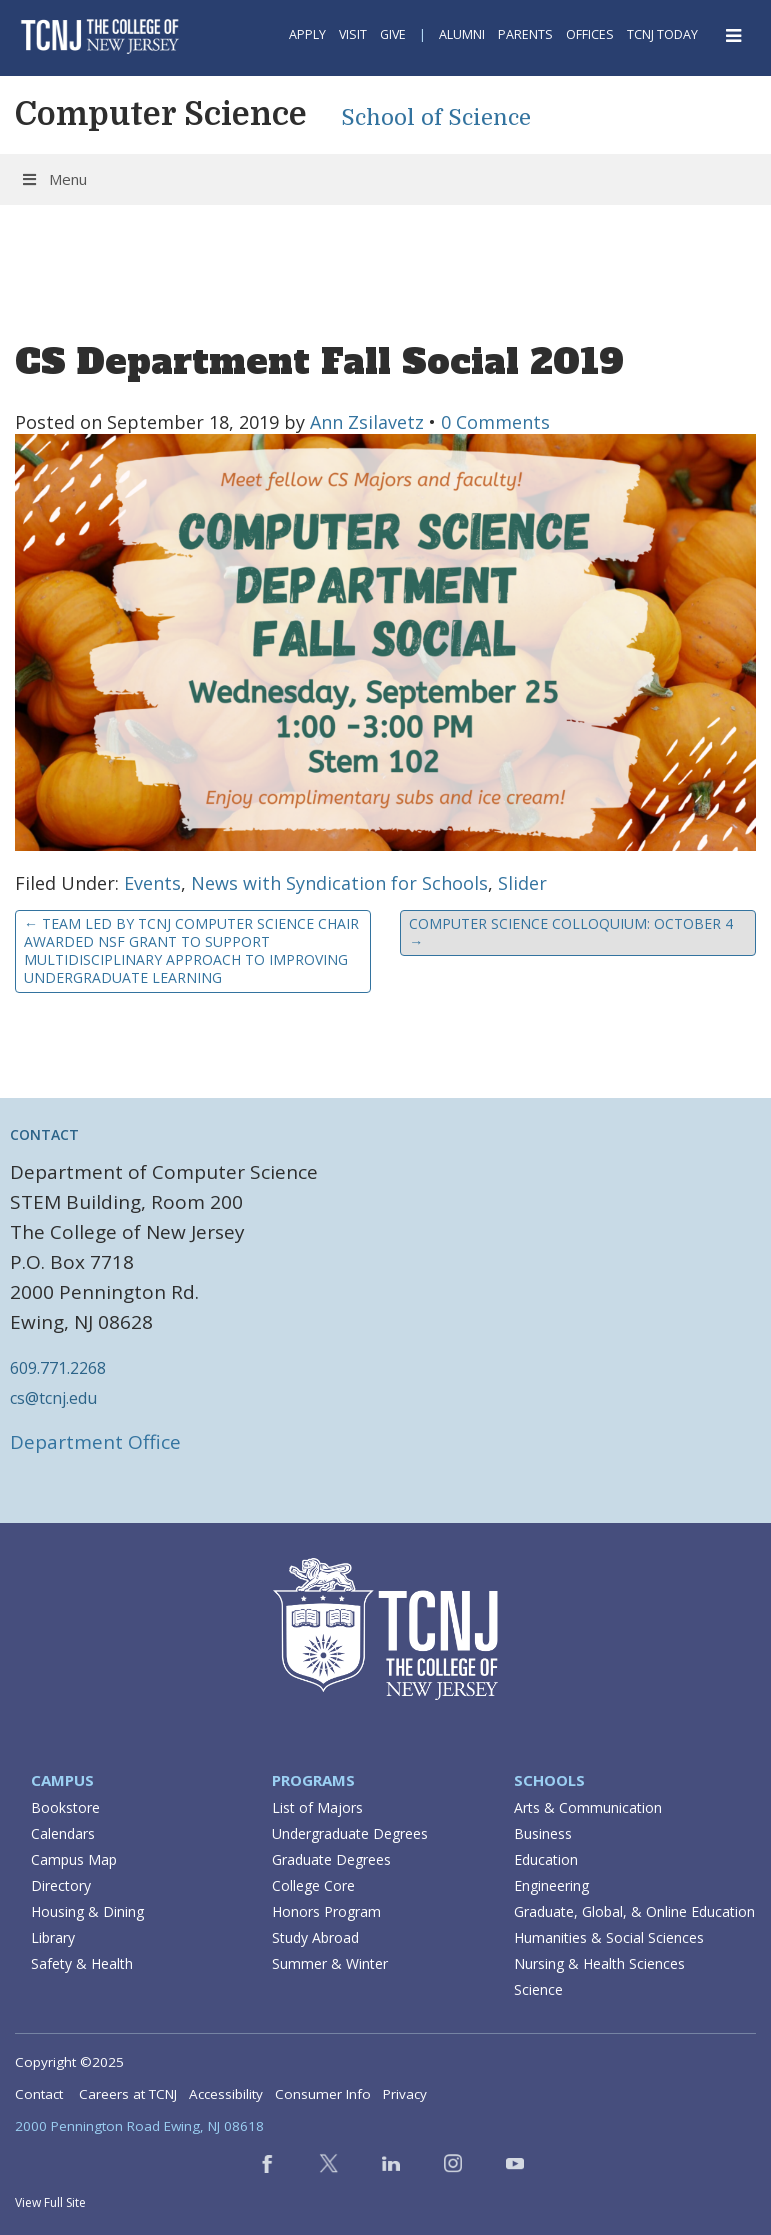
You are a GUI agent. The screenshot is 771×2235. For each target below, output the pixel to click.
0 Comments (495, 422)
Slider (522, 883)
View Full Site (50, 2202)
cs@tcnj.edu (53, 1398)
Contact (39, 2094)
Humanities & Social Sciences (609, 1937)
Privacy (405, 2094)
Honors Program (326, 1911)
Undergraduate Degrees (350, 1833)
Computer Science (161, 114)
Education (546, 1859)
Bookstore (65, 1807)
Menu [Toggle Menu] (53, 179)
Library (53, 1937)
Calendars (63, 1833)
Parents (525, 34)
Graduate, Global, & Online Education (634, 1911)
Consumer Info (323, 2094)
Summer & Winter (330, 1963)
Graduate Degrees (331, 1859)
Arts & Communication (588, 1807)
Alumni (462, 34)
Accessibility (226, 2094)
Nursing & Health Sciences (599, 1963)
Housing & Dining (87, 1911)
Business (543, 1833)
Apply (307, 34)
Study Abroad (315, 1937)
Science (538, 1989)
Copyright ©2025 (69, 2062)
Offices (590, 34)
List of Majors (317, 1807)
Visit (353, 34)
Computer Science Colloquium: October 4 (571, 932)
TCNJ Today (662, 34)
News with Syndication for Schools (339, 883)
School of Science (436, 117)
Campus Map (74, 1859)
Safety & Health (82, 1963)
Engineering (551, 1885)
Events (152, 883)
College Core (313, 1885)
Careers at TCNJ (128, 2094)
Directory (61, 1885)
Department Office (95, 1442)
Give (393, 34)
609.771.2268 (58, 1368)
